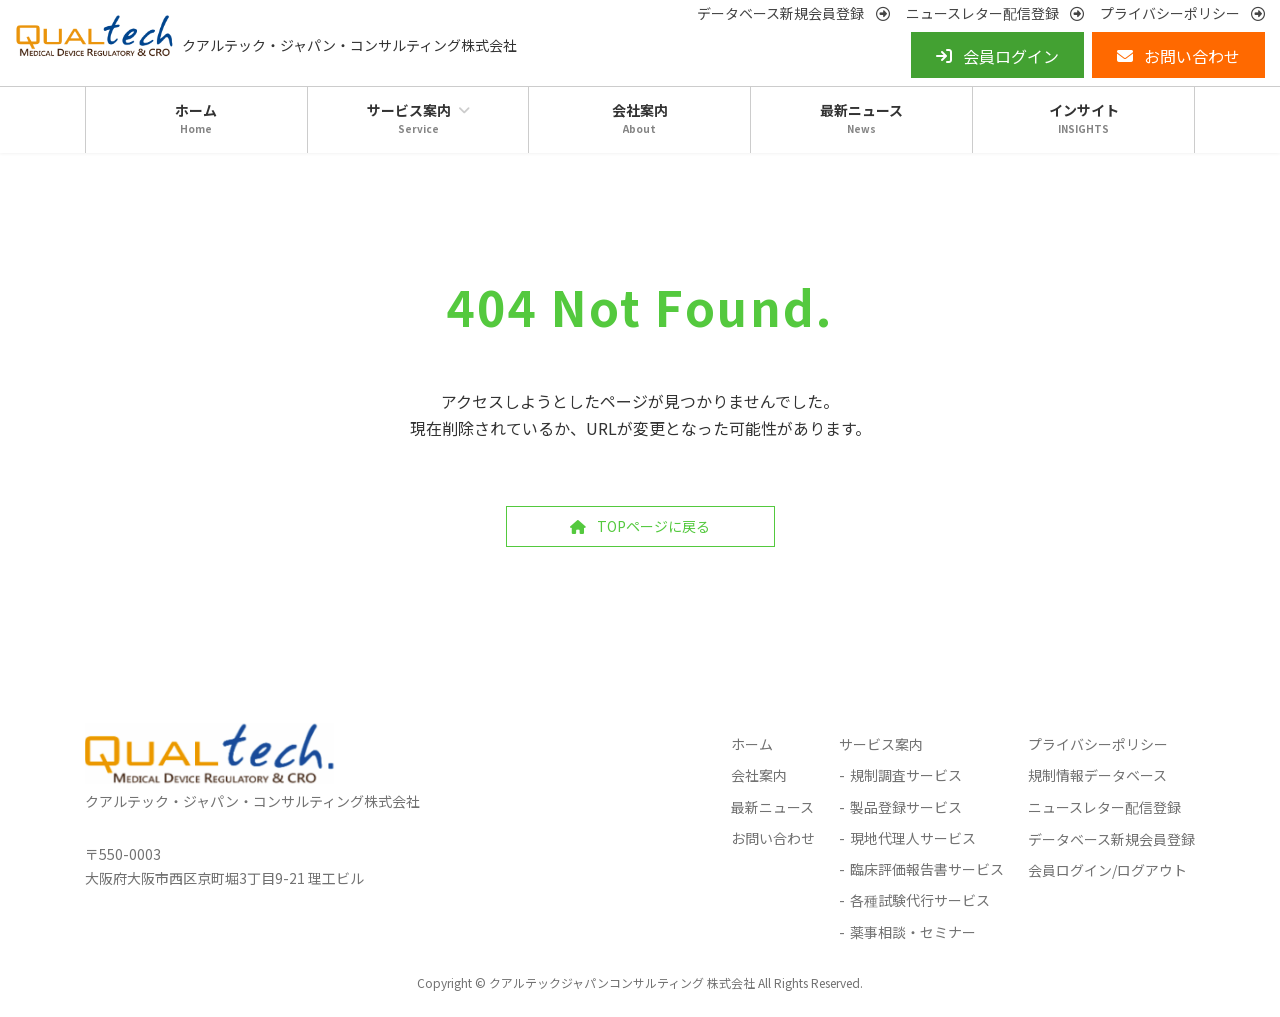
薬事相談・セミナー (913, 932)
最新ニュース (772, 806)
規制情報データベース (1097, 775)
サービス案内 (881, 744)
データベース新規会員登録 (1111, 838)
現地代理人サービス (913, 837)
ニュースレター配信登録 (1104, 806)
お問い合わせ (773, 837)
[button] (793, 13)
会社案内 (759, 775)
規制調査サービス (906, 775)
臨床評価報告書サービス (927, 869)
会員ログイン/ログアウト (1107, 870)
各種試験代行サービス (920, 900)
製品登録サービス (906, 806)
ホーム (752, 744)
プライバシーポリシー (1098, 744)
